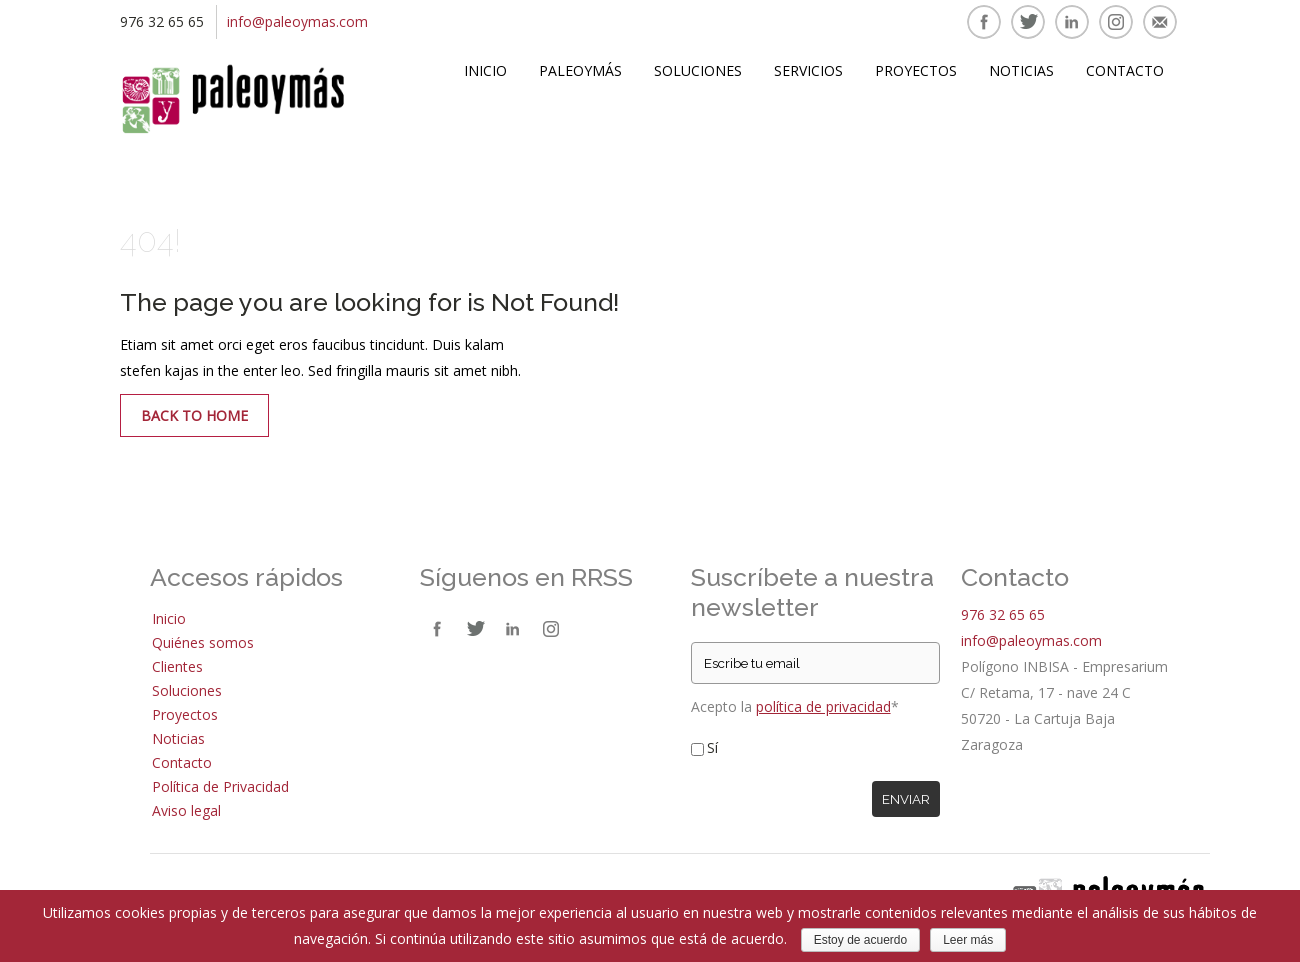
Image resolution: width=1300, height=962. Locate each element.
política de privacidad (823, 706)
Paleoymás (580, 70)
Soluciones (698, 70)
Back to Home (194, 415)
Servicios (808, 70)
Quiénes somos (203, 642)
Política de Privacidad (220, 786)
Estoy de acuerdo (860, 940)
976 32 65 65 (1003, 614)
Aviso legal (186, 810)
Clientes (177, 666)
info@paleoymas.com (297, 21)
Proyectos (916, 70)
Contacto (1125, 70)
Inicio (485, 70)
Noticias (1021, 70)
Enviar (906, 799)
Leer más (968, 940)
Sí (712, 747)
